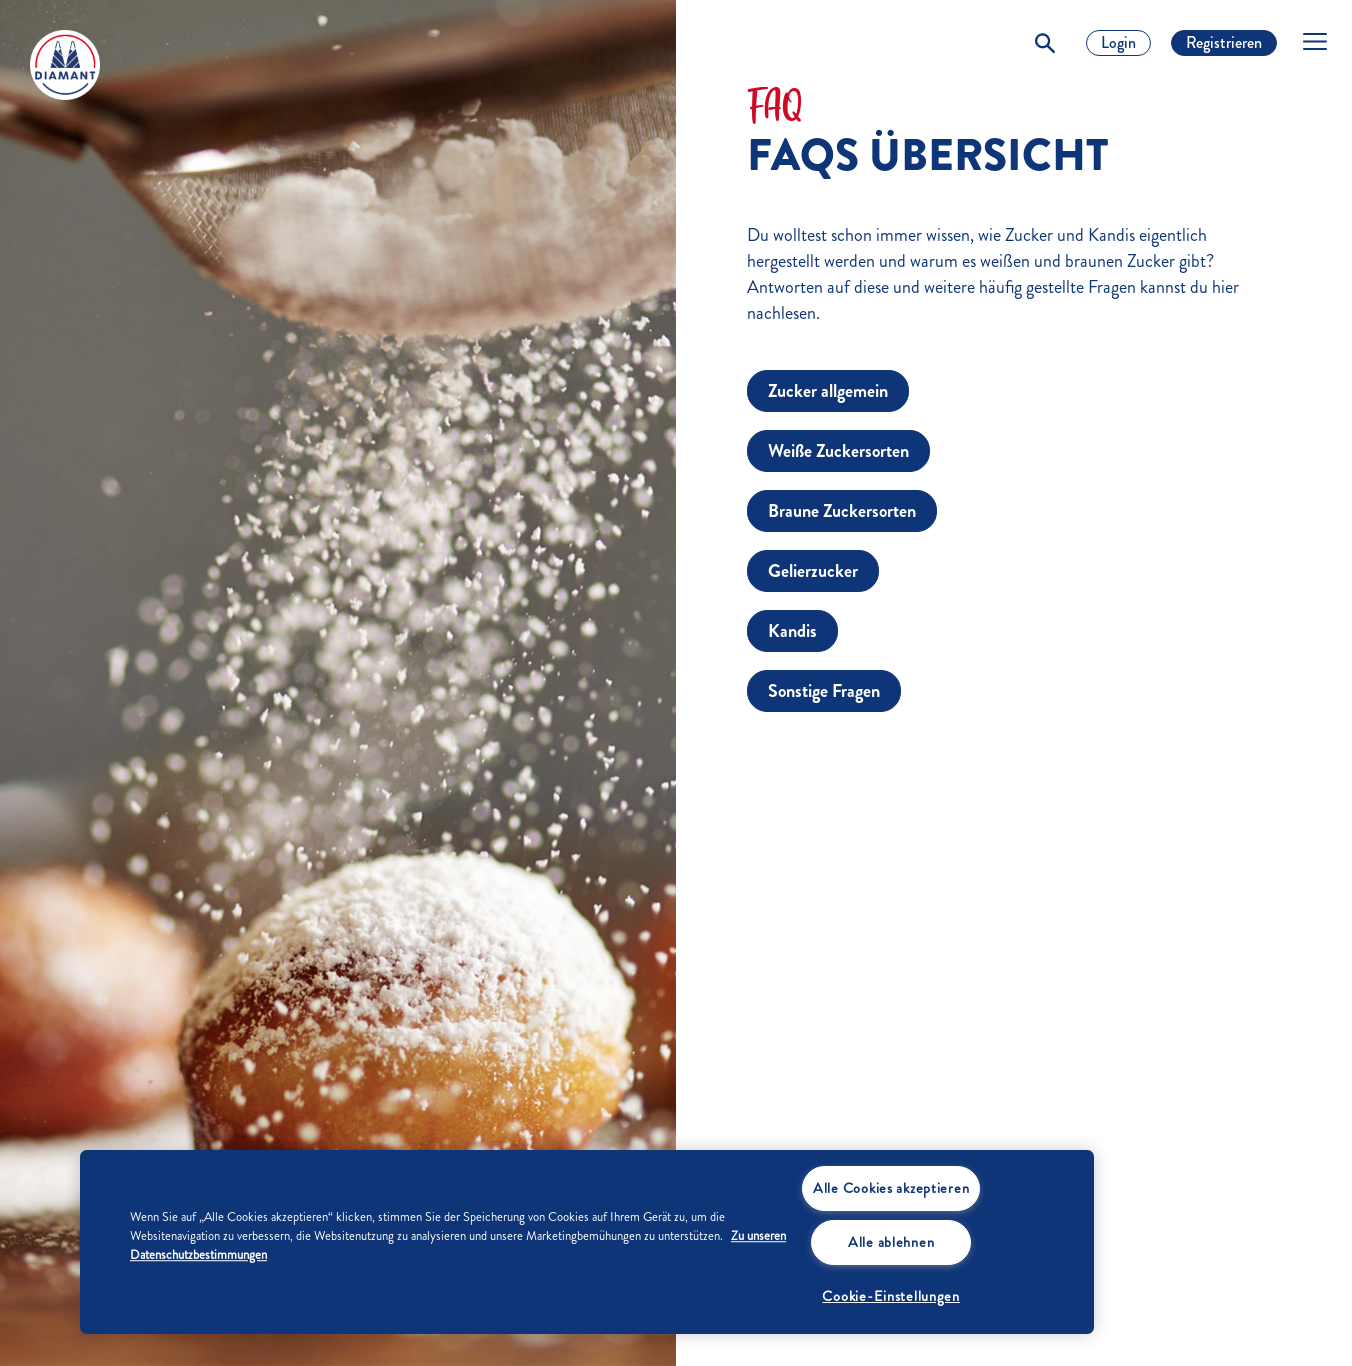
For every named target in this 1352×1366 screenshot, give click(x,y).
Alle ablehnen (891, 1242)
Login (1118, 42)
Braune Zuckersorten (842, 511)
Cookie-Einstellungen (890, 1296)
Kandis (792, 631)
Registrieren (1224, 42)
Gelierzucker (813, 571)
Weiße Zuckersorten (838, 451)
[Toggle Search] (1045, 43)
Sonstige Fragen (824, 691)
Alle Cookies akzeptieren (891, 1188)
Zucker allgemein (828, 391)
